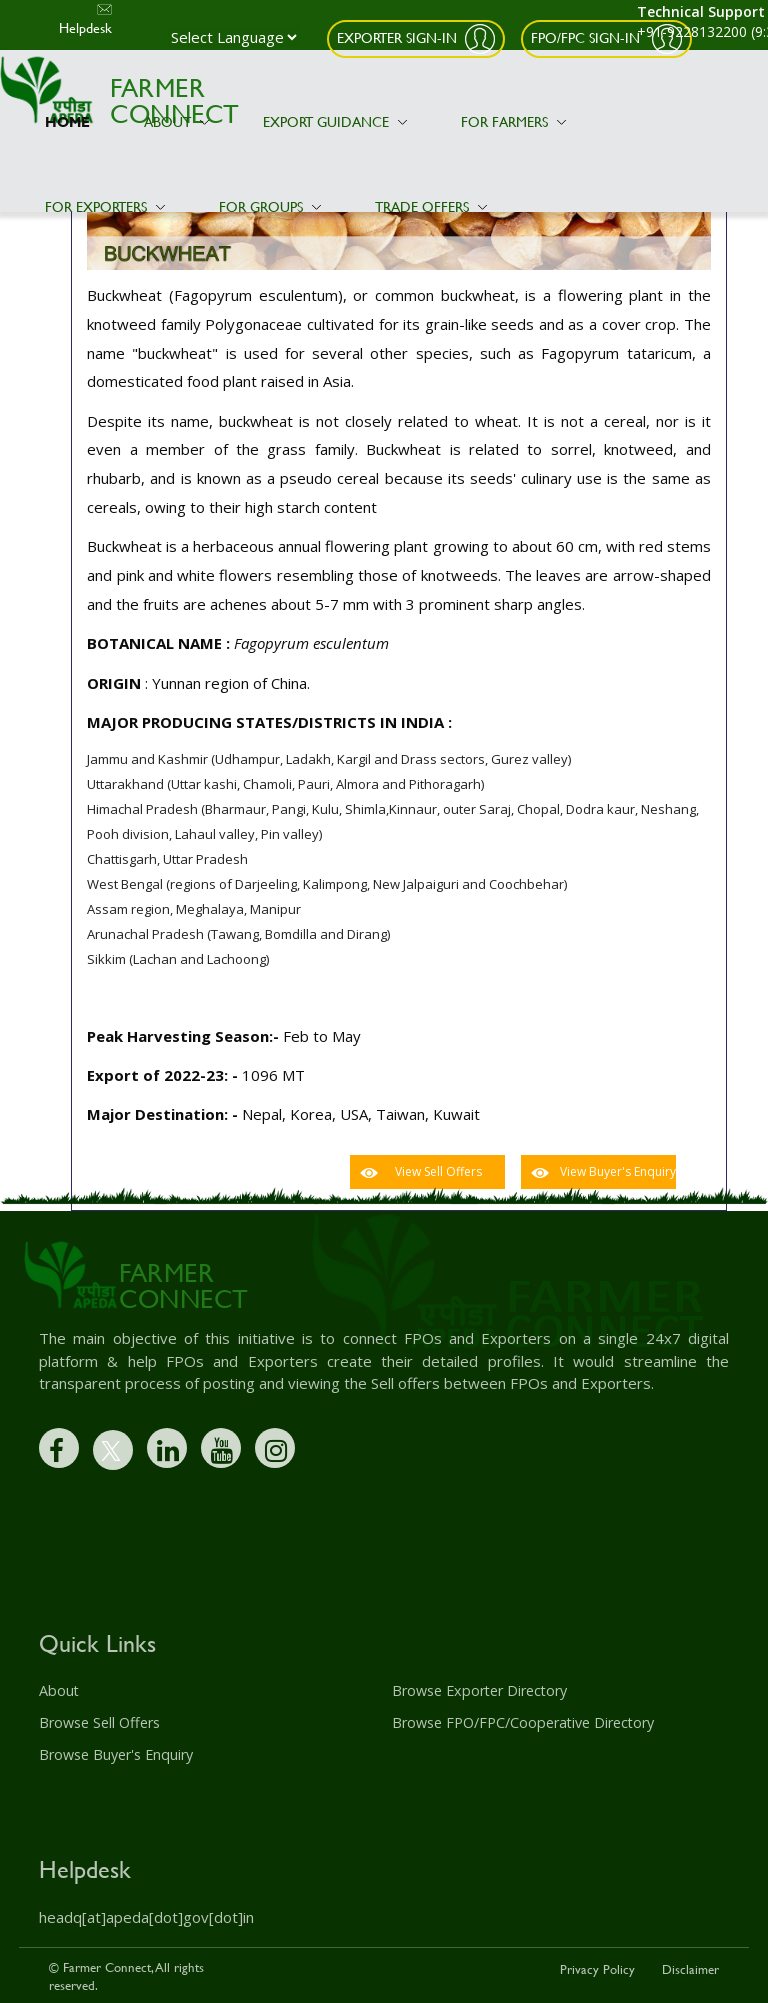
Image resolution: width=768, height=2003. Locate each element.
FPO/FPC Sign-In (587, 37)
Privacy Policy (597, 1967)
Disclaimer (690, 1967)
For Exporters (105, 206)
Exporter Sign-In (397, 37)
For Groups (270, 206)
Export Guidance (335, 121)
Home (67, 121)
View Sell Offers (438, 1171)
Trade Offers (431, 206)
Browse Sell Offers (99, 1722)
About (176, 121)
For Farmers (513, 121)
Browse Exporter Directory (478, 1690)
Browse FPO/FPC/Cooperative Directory (522, 1722)
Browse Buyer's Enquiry (115, 1753)
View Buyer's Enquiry (618, 1171)
